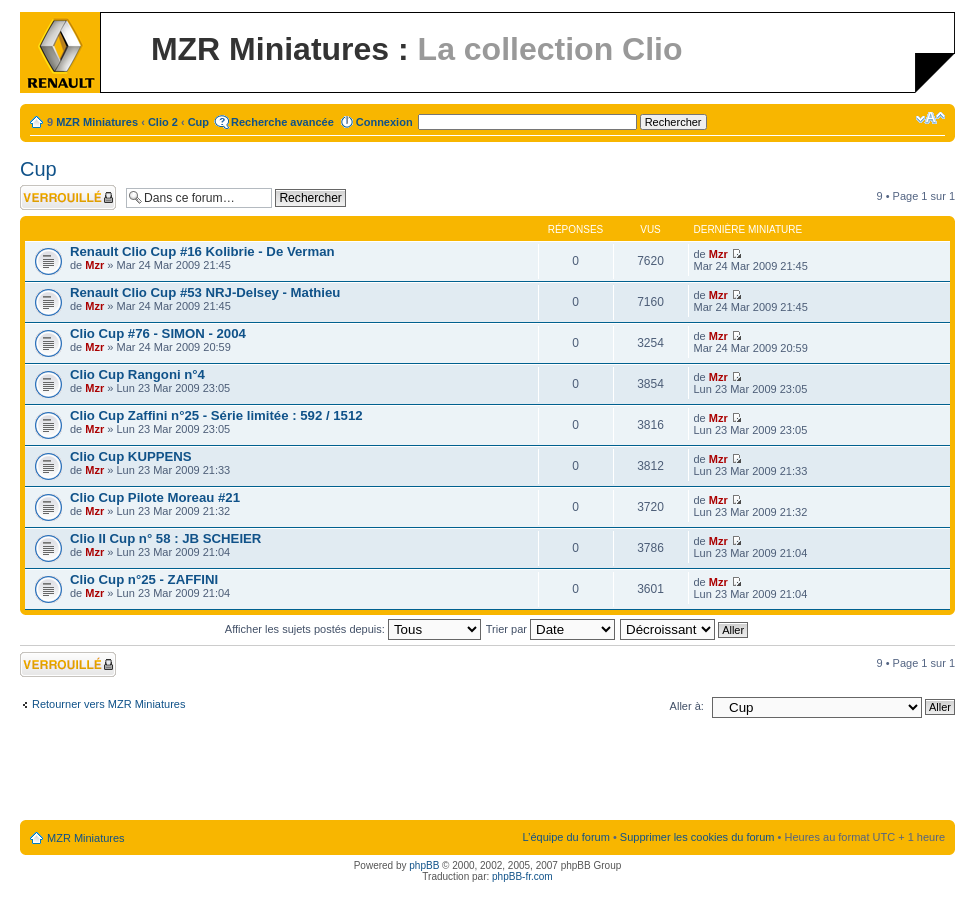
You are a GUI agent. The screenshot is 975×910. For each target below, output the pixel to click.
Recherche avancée (282, 122)
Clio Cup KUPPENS (131, 456)
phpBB (424, 865)
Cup (198, 122)
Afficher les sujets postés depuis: (353, 629)
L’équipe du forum (565, 837)
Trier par (550, 629)
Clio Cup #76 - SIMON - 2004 (158, 333)
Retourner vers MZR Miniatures (108, 704)
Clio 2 (163, 122)
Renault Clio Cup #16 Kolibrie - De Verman (202, 251)
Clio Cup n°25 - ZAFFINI (144, 579)
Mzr (94, 265)
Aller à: (687, 706)
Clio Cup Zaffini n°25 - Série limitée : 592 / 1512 (216, 415)
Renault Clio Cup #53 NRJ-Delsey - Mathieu (205, 292)
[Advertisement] (488, 773)
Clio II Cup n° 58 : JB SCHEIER (165, 538)
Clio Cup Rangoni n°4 (137, 374)
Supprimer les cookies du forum (697, 837)
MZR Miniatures (97, 122)
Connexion (384, 122)
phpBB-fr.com (522, 876)
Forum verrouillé (68, 197)
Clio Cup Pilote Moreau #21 (155, 497)
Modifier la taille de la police (930, 118)
